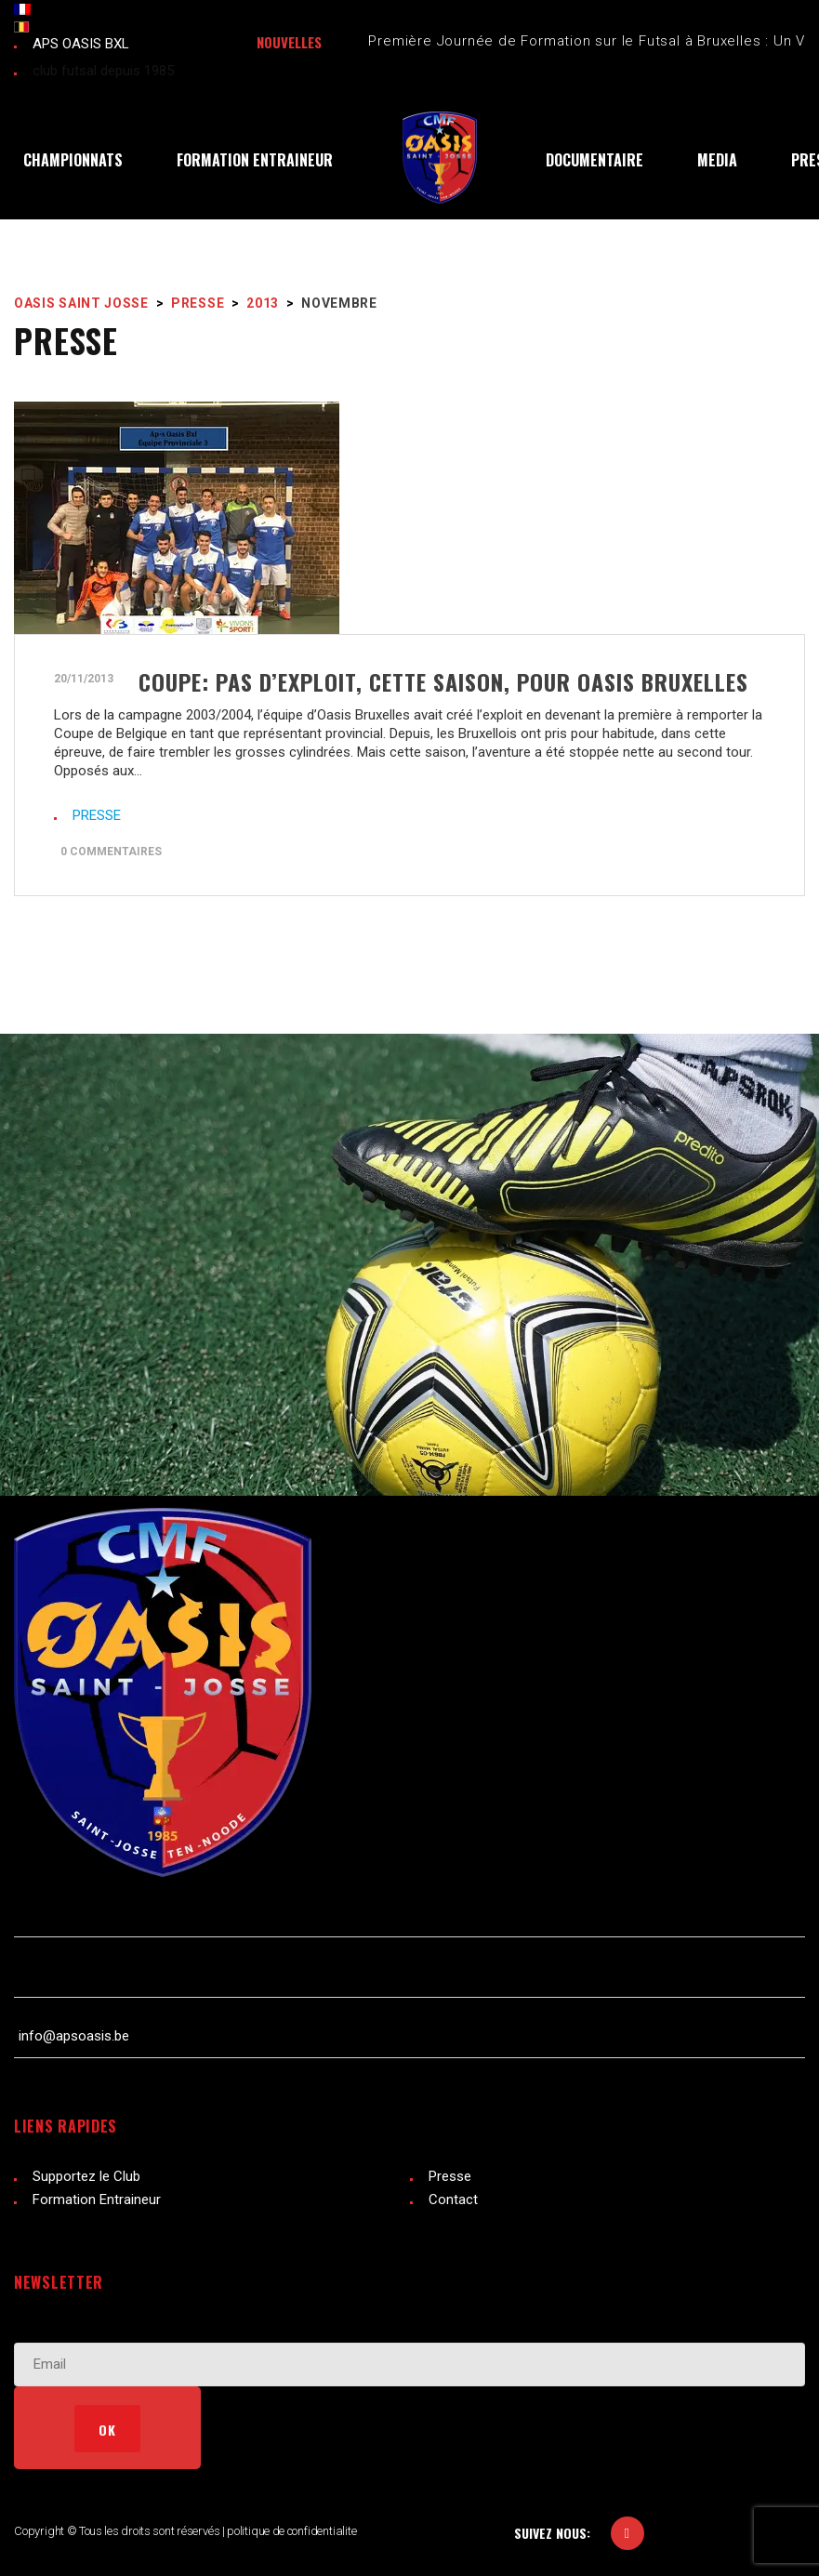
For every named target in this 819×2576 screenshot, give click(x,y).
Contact (453, 2199)
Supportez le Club (86, 2176)
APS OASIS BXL (81, 43)
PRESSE (97, 815)
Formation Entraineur (97, 2199)
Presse (450, 2176)
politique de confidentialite (292, 2531)
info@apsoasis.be (74, 2036)
